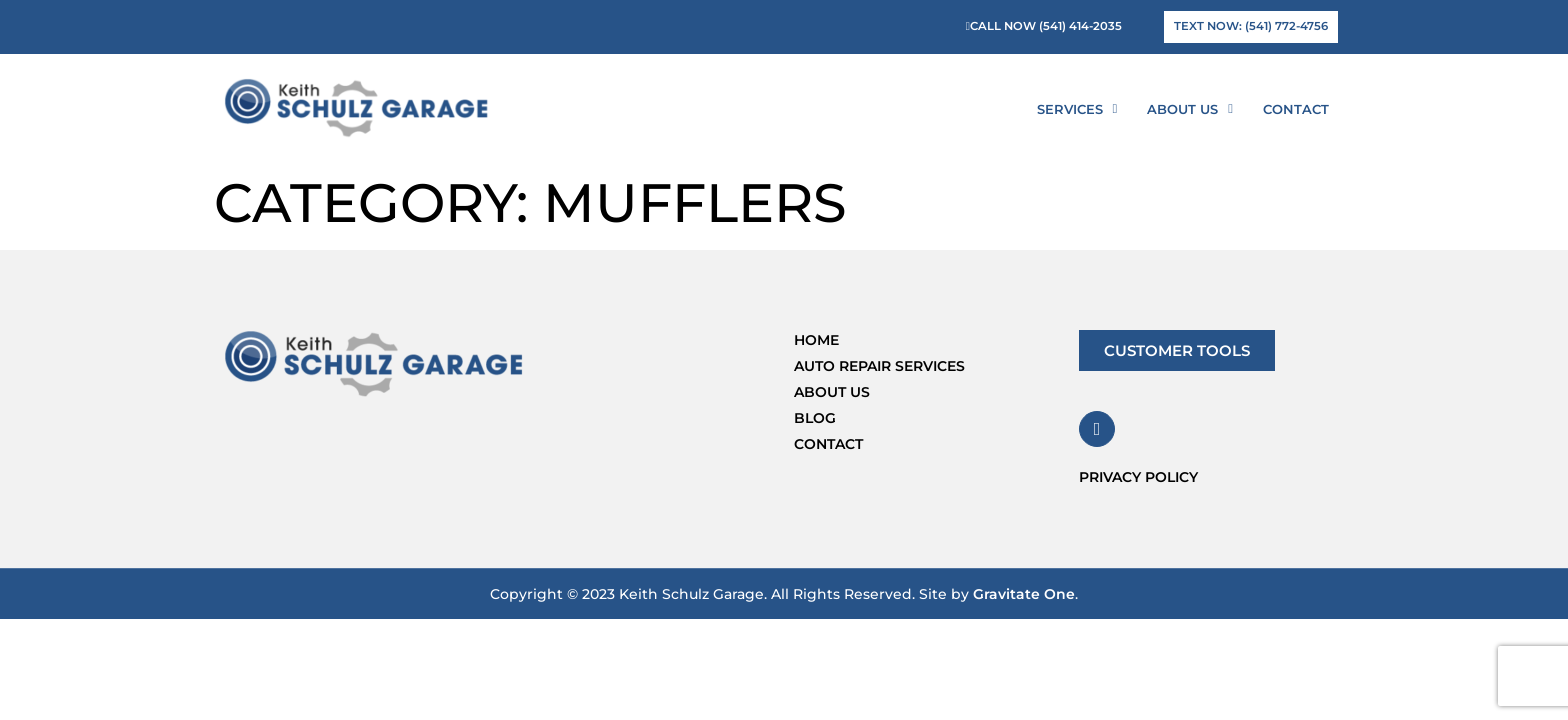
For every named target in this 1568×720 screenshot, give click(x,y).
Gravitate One (1024, 594)
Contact (1296, 109)
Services (1077, 108)
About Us (1190, 108)
